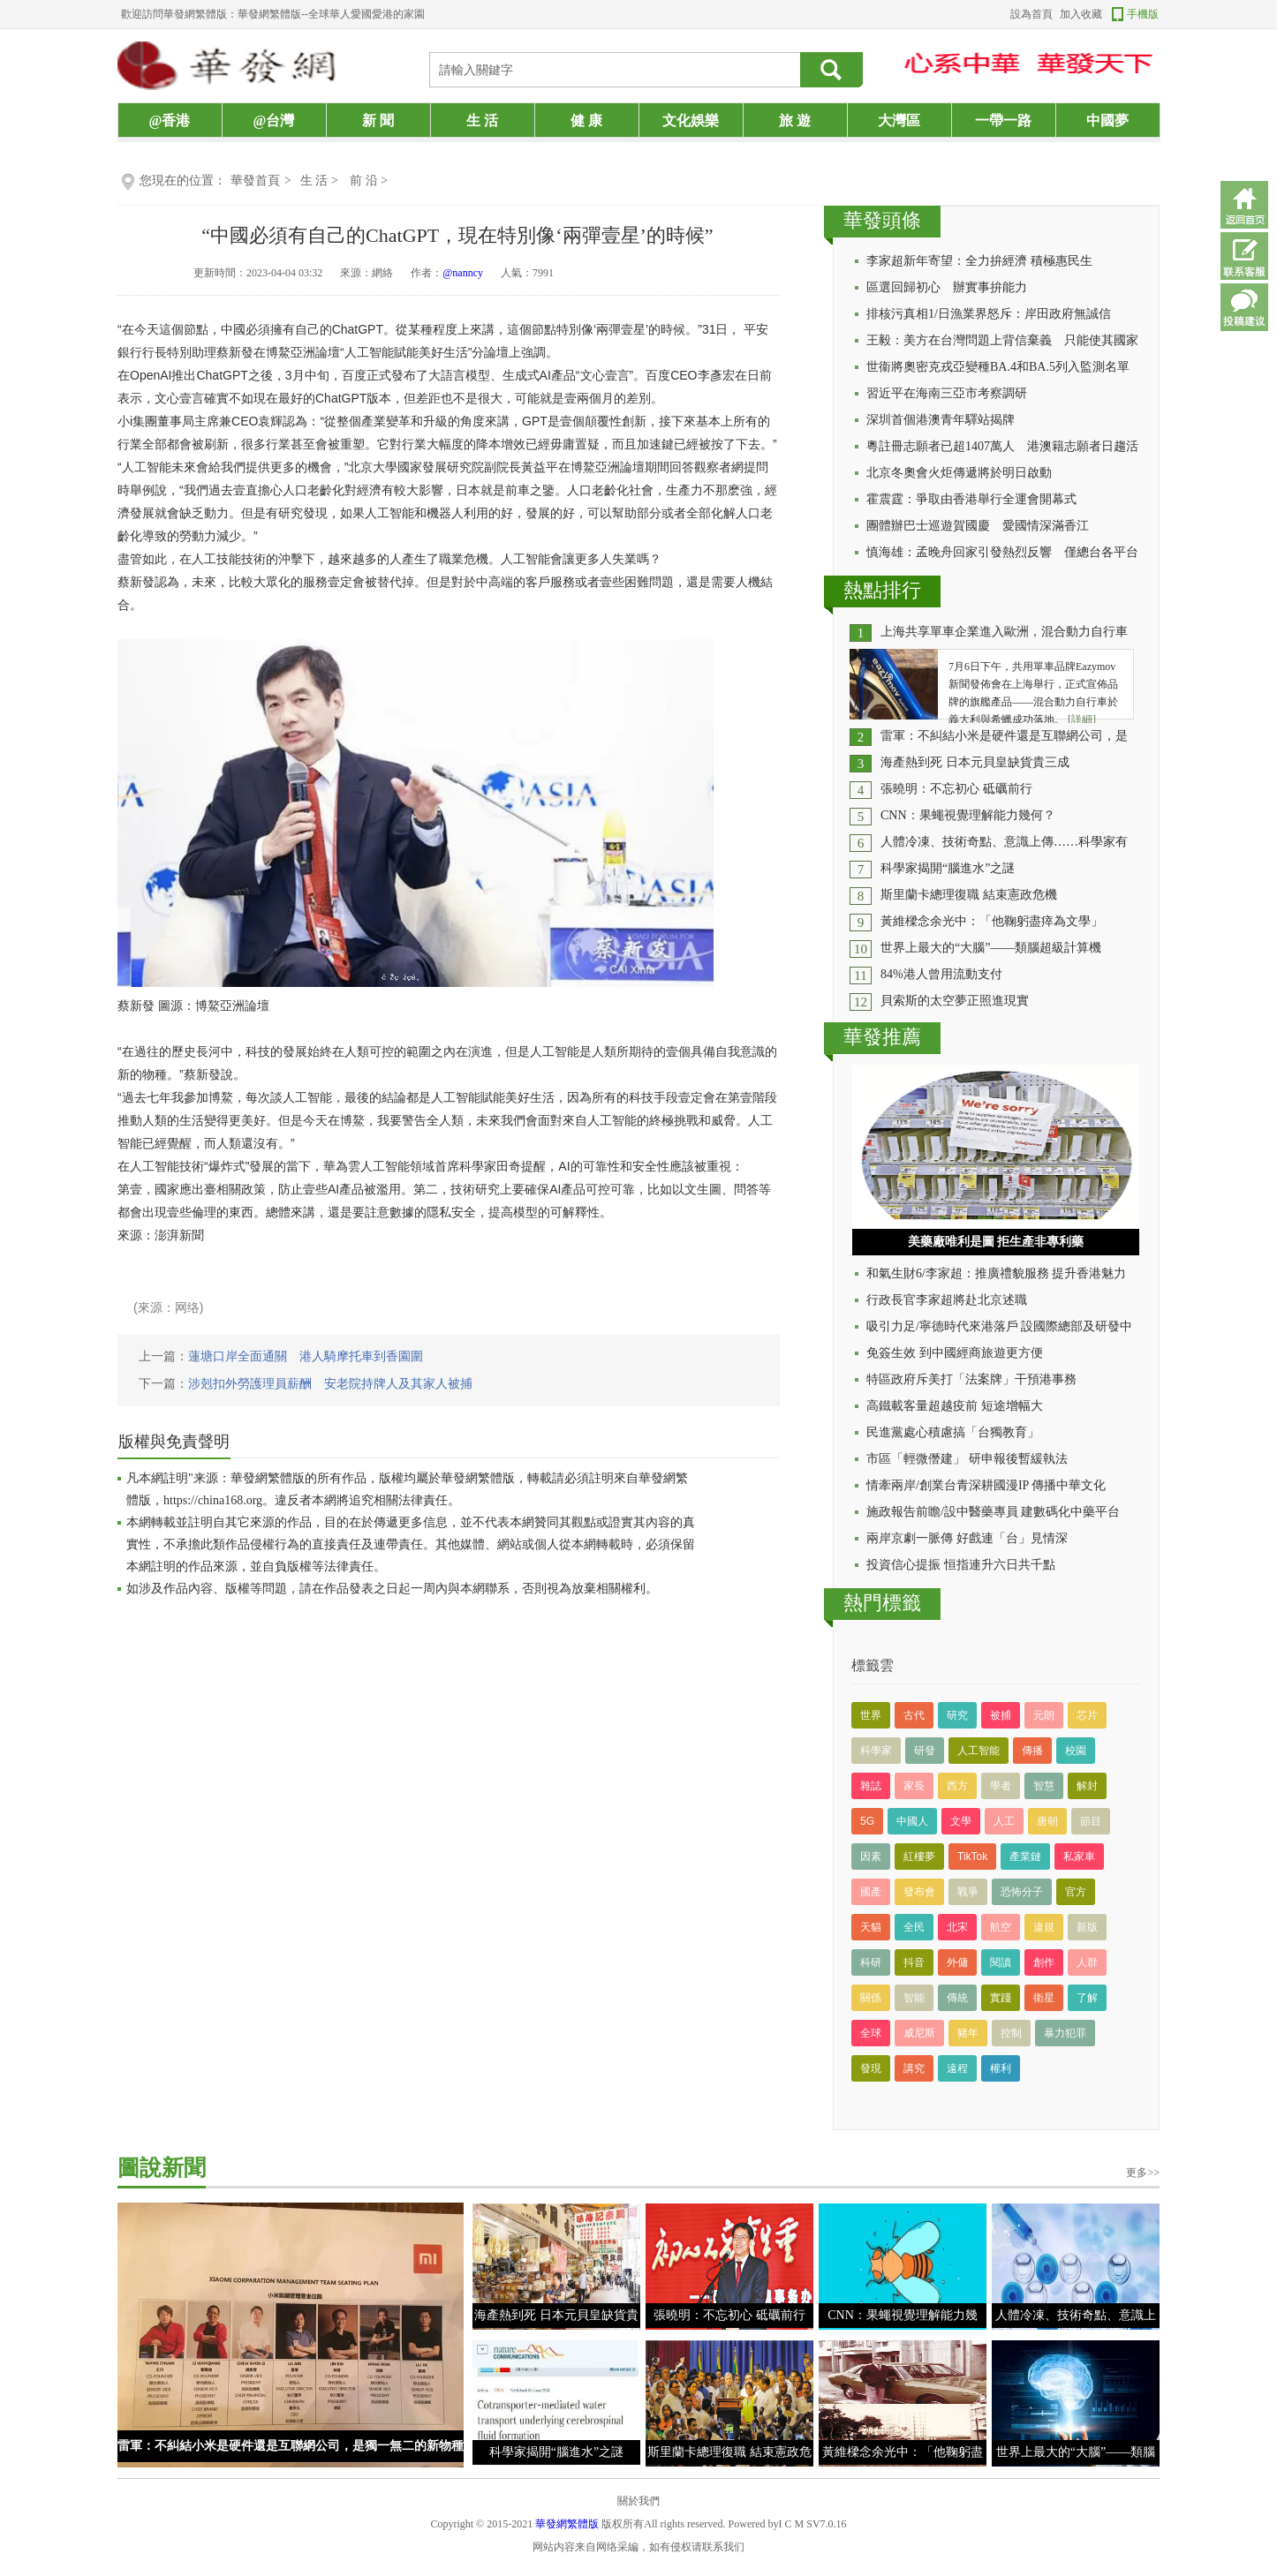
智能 (914, 1998)
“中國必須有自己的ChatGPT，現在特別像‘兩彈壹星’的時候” (457, 235)
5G (867, 1821)
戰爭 (968, 1892)
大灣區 (899, 120)
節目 (1090, 1821)
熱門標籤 (882, 1603)
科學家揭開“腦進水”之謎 (947, 868)
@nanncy (462, 273)
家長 (914, 1786)
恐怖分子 (1022, 1892)
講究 (914, 2068)
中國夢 (1107, 120)
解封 (1087, 1786)
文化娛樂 (690, 120)
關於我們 (638, 2501)
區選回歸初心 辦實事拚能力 (946, 287)
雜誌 (870, 1786)
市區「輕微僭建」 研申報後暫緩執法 (967, 1458)
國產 (870, 1892)
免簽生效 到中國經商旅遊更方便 (954, 1353)
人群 (1087, 1962)
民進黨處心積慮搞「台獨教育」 (952, 1432)
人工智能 (978, 1750)
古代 (914, 1715)
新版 (1087, 1927)
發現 (870, 2068)
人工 (1004, 1821)
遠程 (957, 2068)
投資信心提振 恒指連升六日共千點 (960, 1564)
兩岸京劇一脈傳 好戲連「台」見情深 (967, 1538)
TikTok (972, 1856)
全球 (870, 2033)
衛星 (1043, 1998)
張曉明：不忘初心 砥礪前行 (956, 788)
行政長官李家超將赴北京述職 (946, 1300)
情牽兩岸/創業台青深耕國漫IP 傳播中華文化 (986, 1485)
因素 (870, 1856)
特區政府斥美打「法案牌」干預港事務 (971, 1379)
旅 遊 (795, 120)
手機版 (1143, 14)
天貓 (870, 1927)
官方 (1075, 1892)
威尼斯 (919, 2033)
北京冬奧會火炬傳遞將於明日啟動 (959, 472)
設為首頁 (1031, 14)
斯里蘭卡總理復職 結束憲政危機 (968, 894)
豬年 (968, 2033)
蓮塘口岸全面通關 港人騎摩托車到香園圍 (305, 1356)
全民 (914, 1927)
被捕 (1000, 1715)
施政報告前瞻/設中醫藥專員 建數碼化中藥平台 (993, 1511)
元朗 (1043, 1715)
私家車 (1079, 1856)
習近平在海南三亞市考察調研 (946, 393)
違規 (1043, 1927)
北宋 (957, 1927)
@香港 (170, 120)
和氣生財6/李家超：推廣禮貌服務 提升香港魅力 (996, 1273)
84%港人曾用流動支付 (941, 974)
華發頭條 (882, 220)
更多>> (1143, 2172)
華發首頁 (255, 180)
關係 (870, 1998)
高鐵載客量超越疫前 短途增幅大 (954, 1405)
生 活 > (320, 180)
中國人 (912, 1821)
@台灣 (274, 120)
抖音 (914, 1962)
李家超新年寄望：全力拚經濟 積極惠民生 (979, 260)
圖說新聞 (161, 2168)
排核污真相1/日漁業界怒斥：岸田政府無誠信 (988, 313)
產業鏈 (1025, 1856)
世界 (870, 1715)
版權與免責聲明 (174, 1441)
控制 (1011, 2033)
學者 (1000, 1786)
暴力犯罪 (1065, 2033)
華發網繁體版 (567, 2524)
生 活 (482, 120)
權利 (1000, 2068)
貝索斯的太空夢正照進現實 (954, 1000)
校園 (1075, 1750)
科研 (870, 1962)
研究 (957, 1715)
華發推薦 (882, 1037)
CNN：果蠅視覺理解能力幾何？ (967, 815)
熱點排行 (882, 590)
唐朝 (1047, 1821)
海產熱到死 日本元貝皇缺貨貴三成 (974, 762)
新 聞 (378, 120)
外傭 (957, 1962)
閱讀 (1000, 1962)
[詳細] (1082, 719)
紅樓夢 (919, 1856)
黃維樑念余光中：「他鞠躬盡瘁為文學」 (991, 921)
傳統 (957, 1998)
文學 (960, 1821)
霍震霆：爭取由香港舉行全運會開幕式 (971, 499)
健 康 (586, 120)
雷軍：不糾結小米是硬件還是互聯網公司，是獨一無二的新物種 (290, 2445)
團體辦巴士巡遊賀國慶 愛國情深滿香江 (977, 525)
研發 (924, 1750)
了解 (1087, 1998)
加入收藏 (1081, 14)
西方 (957, 1786)
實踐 (1000, 1998)
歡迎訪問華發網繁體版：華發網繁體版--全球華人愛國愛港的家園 (273, 14)
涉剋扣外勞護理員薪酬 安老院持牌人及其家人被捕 (330, 1383)
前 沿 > (369, 180)
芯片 (1087, 1715)
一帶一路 (1003, 120)
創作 (1043, 1962)
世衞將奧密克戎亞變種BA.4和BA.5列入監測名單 (998, 366)
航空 (1000, 1927)
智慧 (1043, 1786)
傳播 (1032, 1750)
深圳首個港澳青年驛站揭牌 (940, 419)
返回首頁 (1244, 205)
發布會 (919, 1892)
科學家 (876, 1750)
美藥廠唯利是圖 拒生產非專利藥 (996, 1241)
